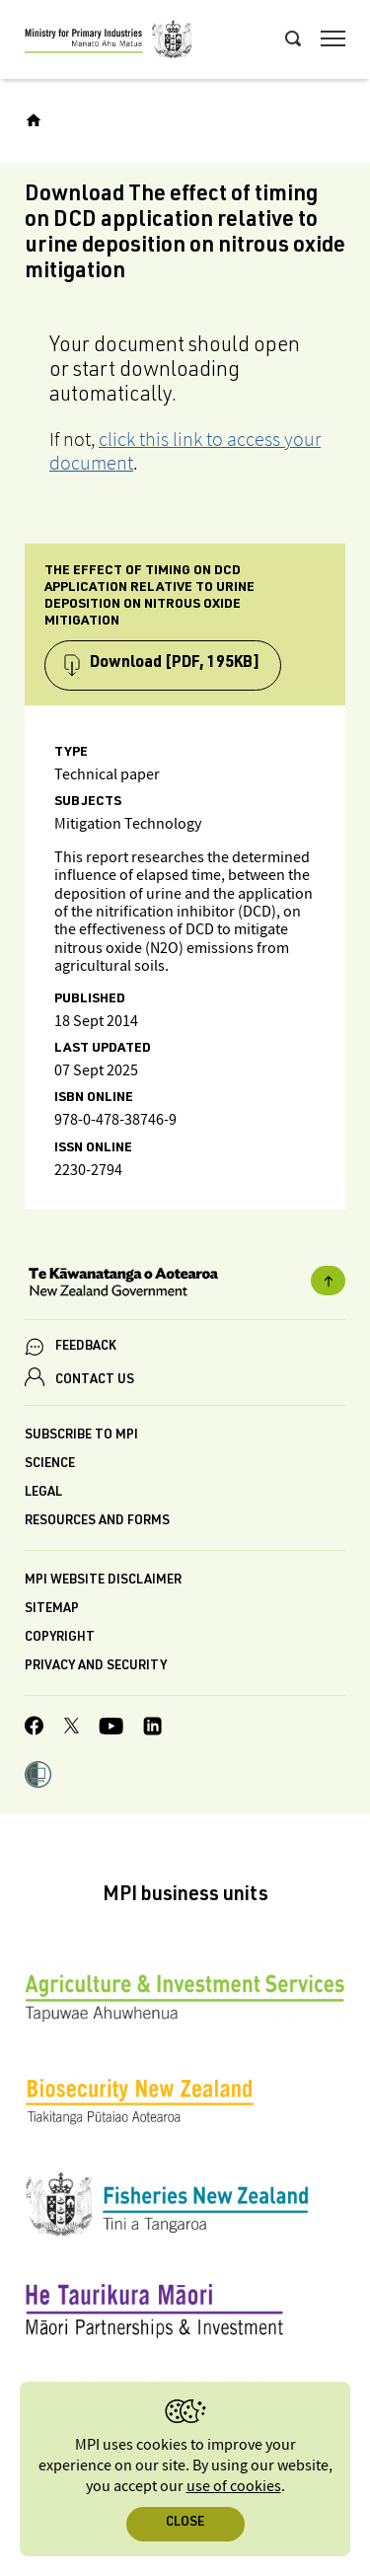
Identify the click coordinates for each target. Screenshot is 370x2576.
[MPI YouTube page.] (111, 1729)
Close (185, 2523)
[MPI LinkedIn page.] (152, 1729)
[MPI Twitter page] (71, 1728)
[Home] (33, 120)
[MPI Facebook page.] (34, 1728)
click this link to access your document (185, 451)
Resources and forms (97, 1521)
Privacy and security (96, 1666)
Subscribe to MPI (81, 1436)
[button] (38, 1777)
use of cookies (233, 2486)
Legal (43, 1493)
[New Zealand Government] (185, 1284)
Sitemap (52, 1609)
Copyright (60, 1638)
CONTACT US (94, 1380)
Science (50, 1464)
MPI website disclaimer (103, 1581)
